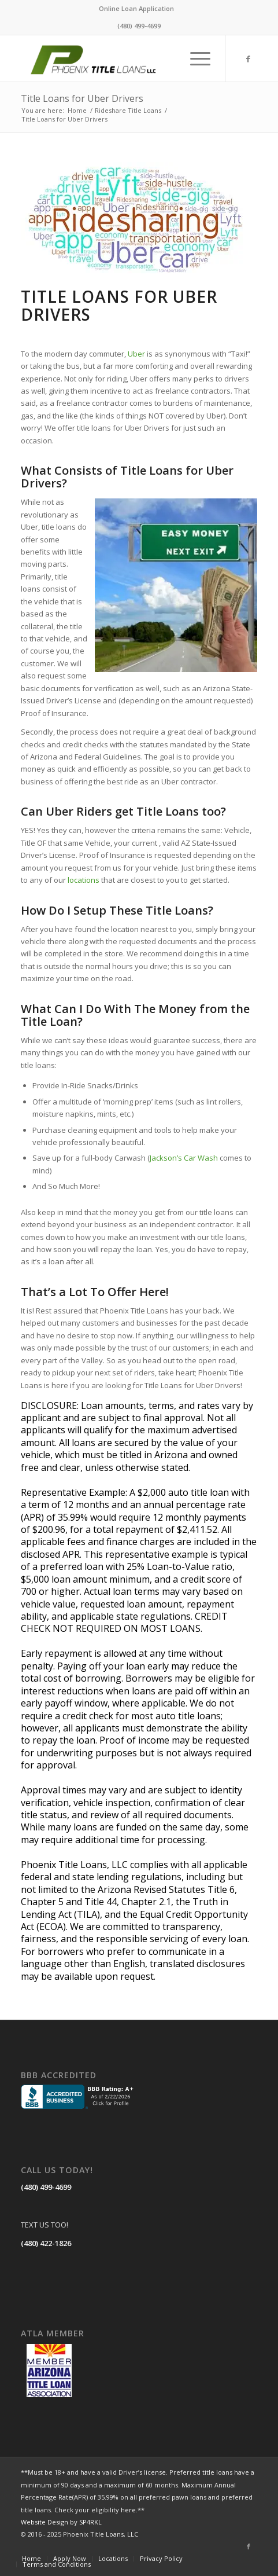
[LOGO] (115, 58)
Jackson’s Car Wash (184, 1158)
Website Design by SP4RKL (61, 2522)
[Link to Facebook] (248, 59)
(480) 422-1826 (46, 2243)
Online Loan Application (136, 8)
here (128, 2509)
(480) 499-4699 (46, 2187)
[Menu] (194, 58)
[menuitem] (136, 9)
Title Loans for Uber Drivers (82, 98)
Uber (136, 353)
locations (83, 880)
